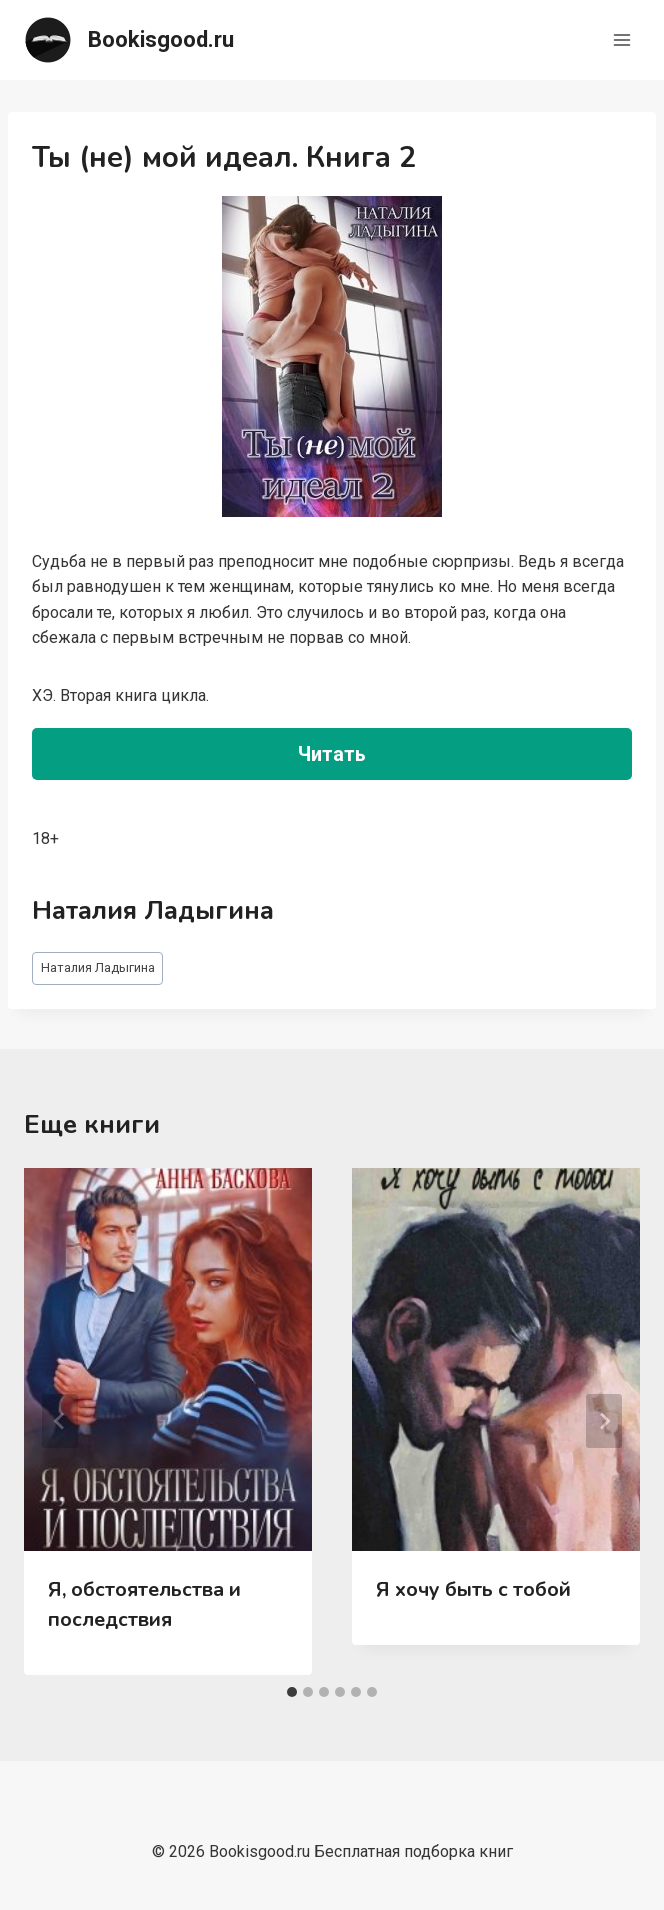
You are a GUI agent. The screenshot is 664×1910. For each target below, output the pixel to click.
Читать (332, 754)
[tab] (292, 1692)
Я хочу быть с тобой (473, 1589)
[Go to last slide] (60, 1421)
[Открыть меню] (621, 39)
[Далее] (604, 1421)
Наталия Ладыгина (98, 967)
